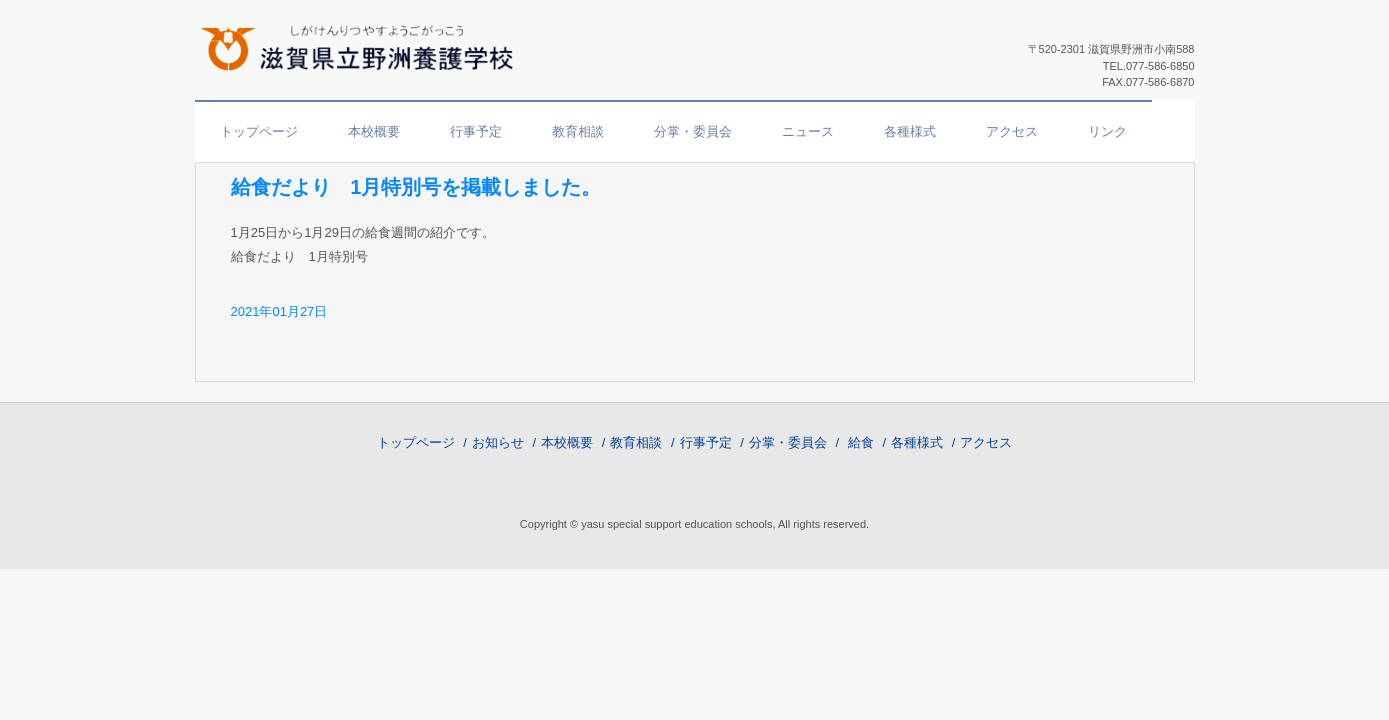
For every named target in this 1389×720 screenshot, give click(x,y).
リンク (1107, 131)
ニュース (808, 131)
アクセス (1012, 131)
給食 (861, 442)
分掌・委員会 (693, 131)
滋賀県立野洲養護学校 (365, 46)
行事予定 (476, 131)
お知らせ (498, 442)
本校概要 (374, 131)
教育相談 (578, 131)
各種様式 (910, 131)
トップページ (259, 131)
